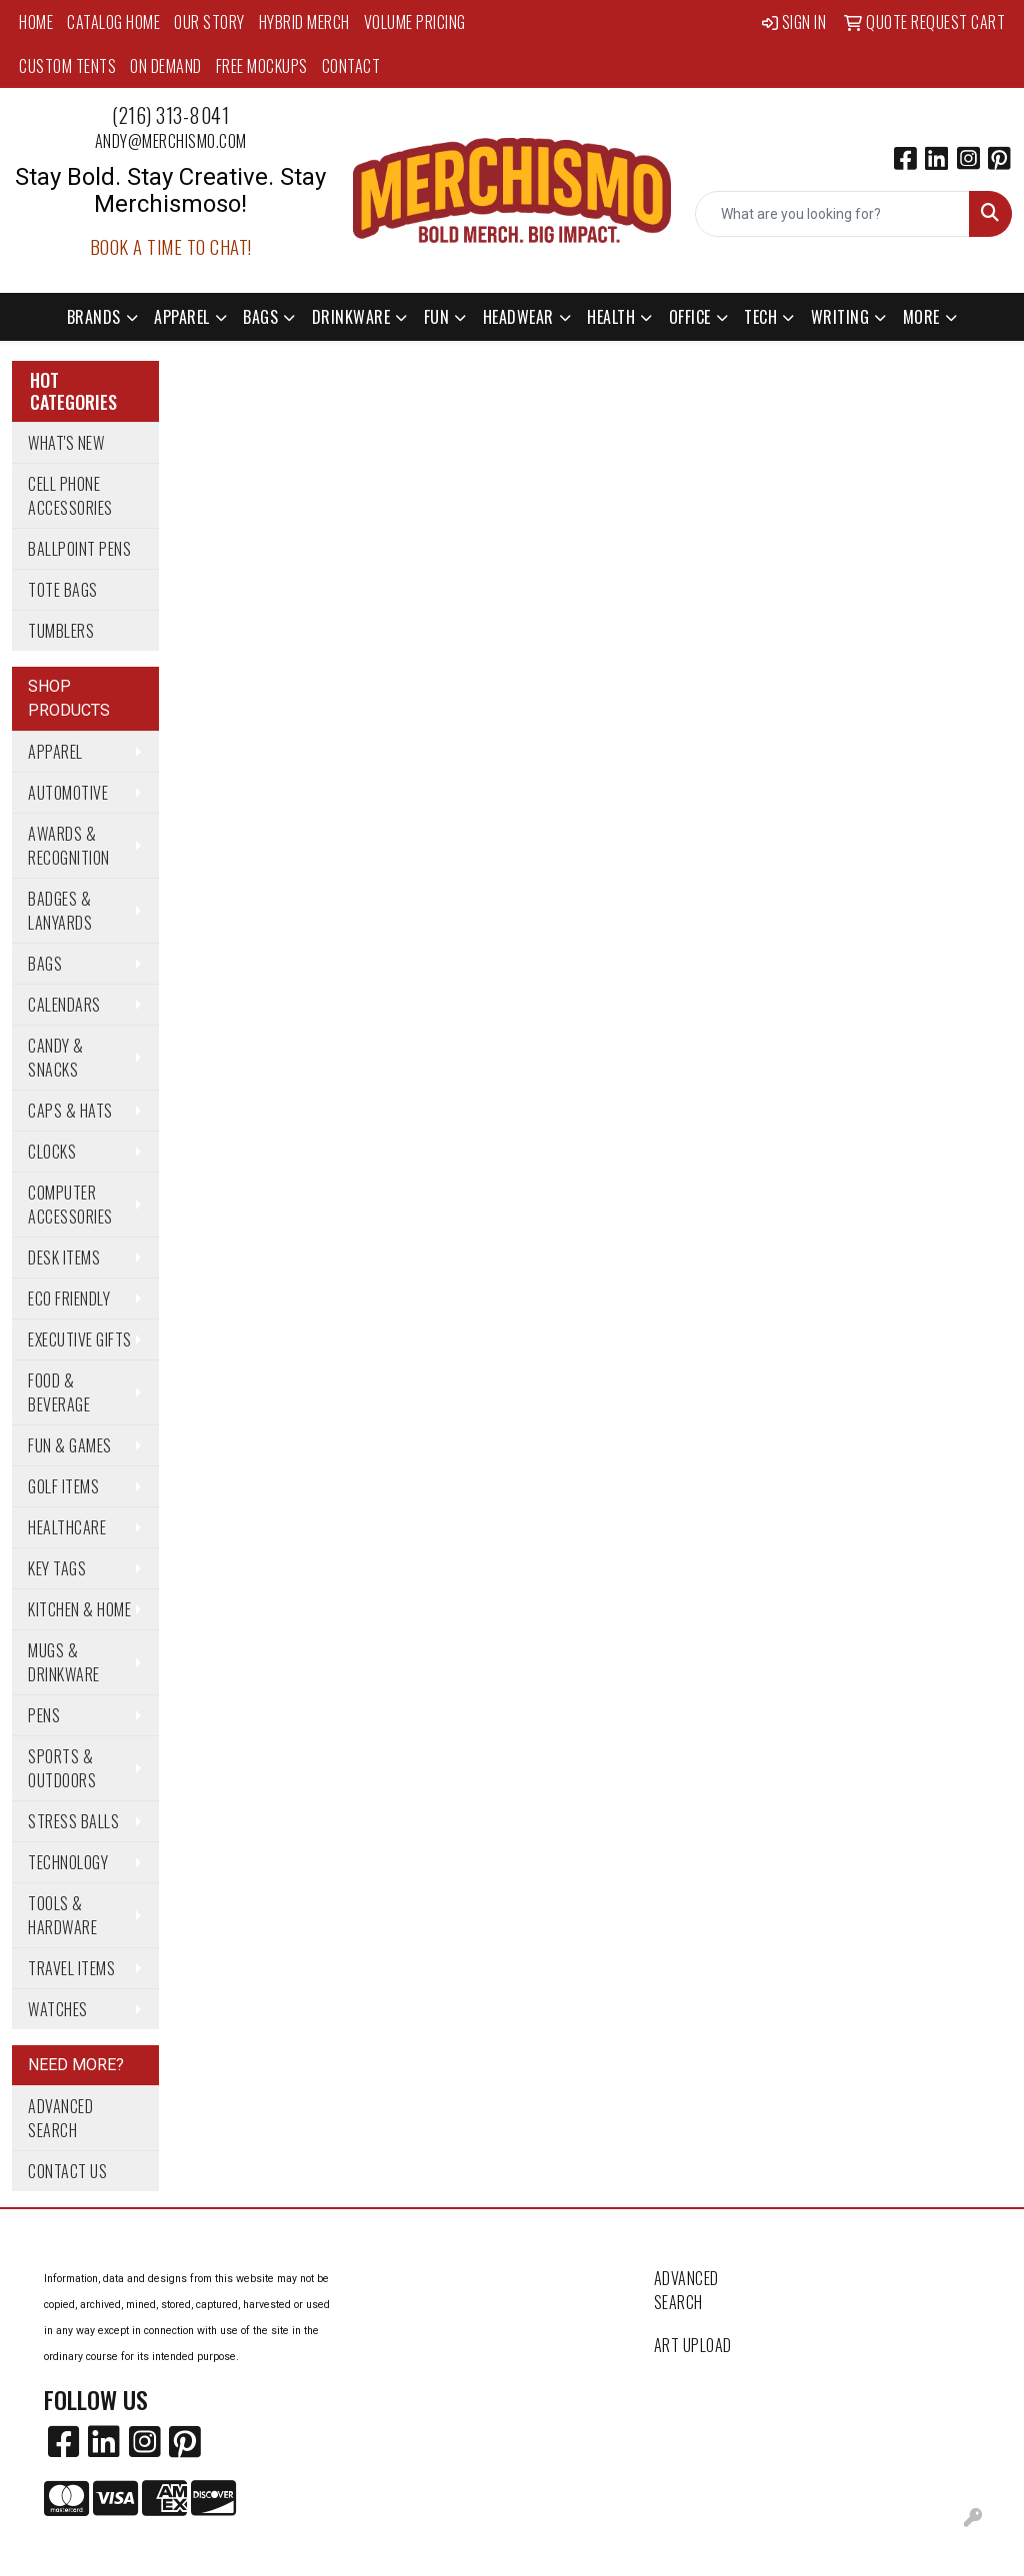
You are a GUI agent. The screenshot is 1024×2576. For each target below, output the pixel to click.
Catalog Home (113, 22)
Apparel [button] (182, 317)
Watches (58, 2009)
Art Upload (693, 2345)
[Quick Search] (832, 214)
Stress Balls (73, 1821)
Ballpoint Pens (79, 549)
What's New (66, 443)
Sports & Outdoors (62, 1768)
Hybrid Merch (304, 22)
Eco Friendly (69, 1298)
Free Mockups (262, 66)
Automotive (68, 793)
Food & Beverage (59, 1392)
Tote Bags (63, 590)
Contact (351, 66)
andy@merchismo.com (171, 141)
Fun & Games (70, 1445)
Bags (45, 964)
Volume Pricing (415, 22)
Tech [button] (760, 317)
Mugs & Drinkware (64, 1662)
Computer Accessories (70, 1205)
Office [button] (690, 317)
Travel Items (71, 1968)
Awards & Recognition (69, 846)
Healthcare (67, 1527)
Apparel (55, 752)
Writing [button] (840, 317)
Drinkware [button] (351, 317)
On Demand (166, 66)
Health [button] (611, 317)
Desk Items (64, 1258)
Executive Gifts (80, 1339)
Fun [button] (437, 317)
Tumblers (61, 631)
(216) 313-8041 (170, 115)
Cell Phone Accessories (70, 496)
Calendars (64, 1005)
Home (36, 22)
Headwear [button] (518, 317)
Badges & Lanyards (60, 911)
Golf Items (63, 1486)
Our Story (209, 22)
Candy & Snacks (56, 1058)
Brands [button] (94, 317)
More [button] (921, 317)
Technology (68, 1862)
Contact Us (67, 2171)
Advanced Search (60, 2118)
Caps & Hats (70, 1111)
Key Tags (57, 1568)
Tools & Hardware (62, 1915)
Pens (44, 1715)
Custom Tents (67, 66)
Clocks (52, 1152)
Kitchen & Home (79, 1609)
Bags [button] (260, 317)
